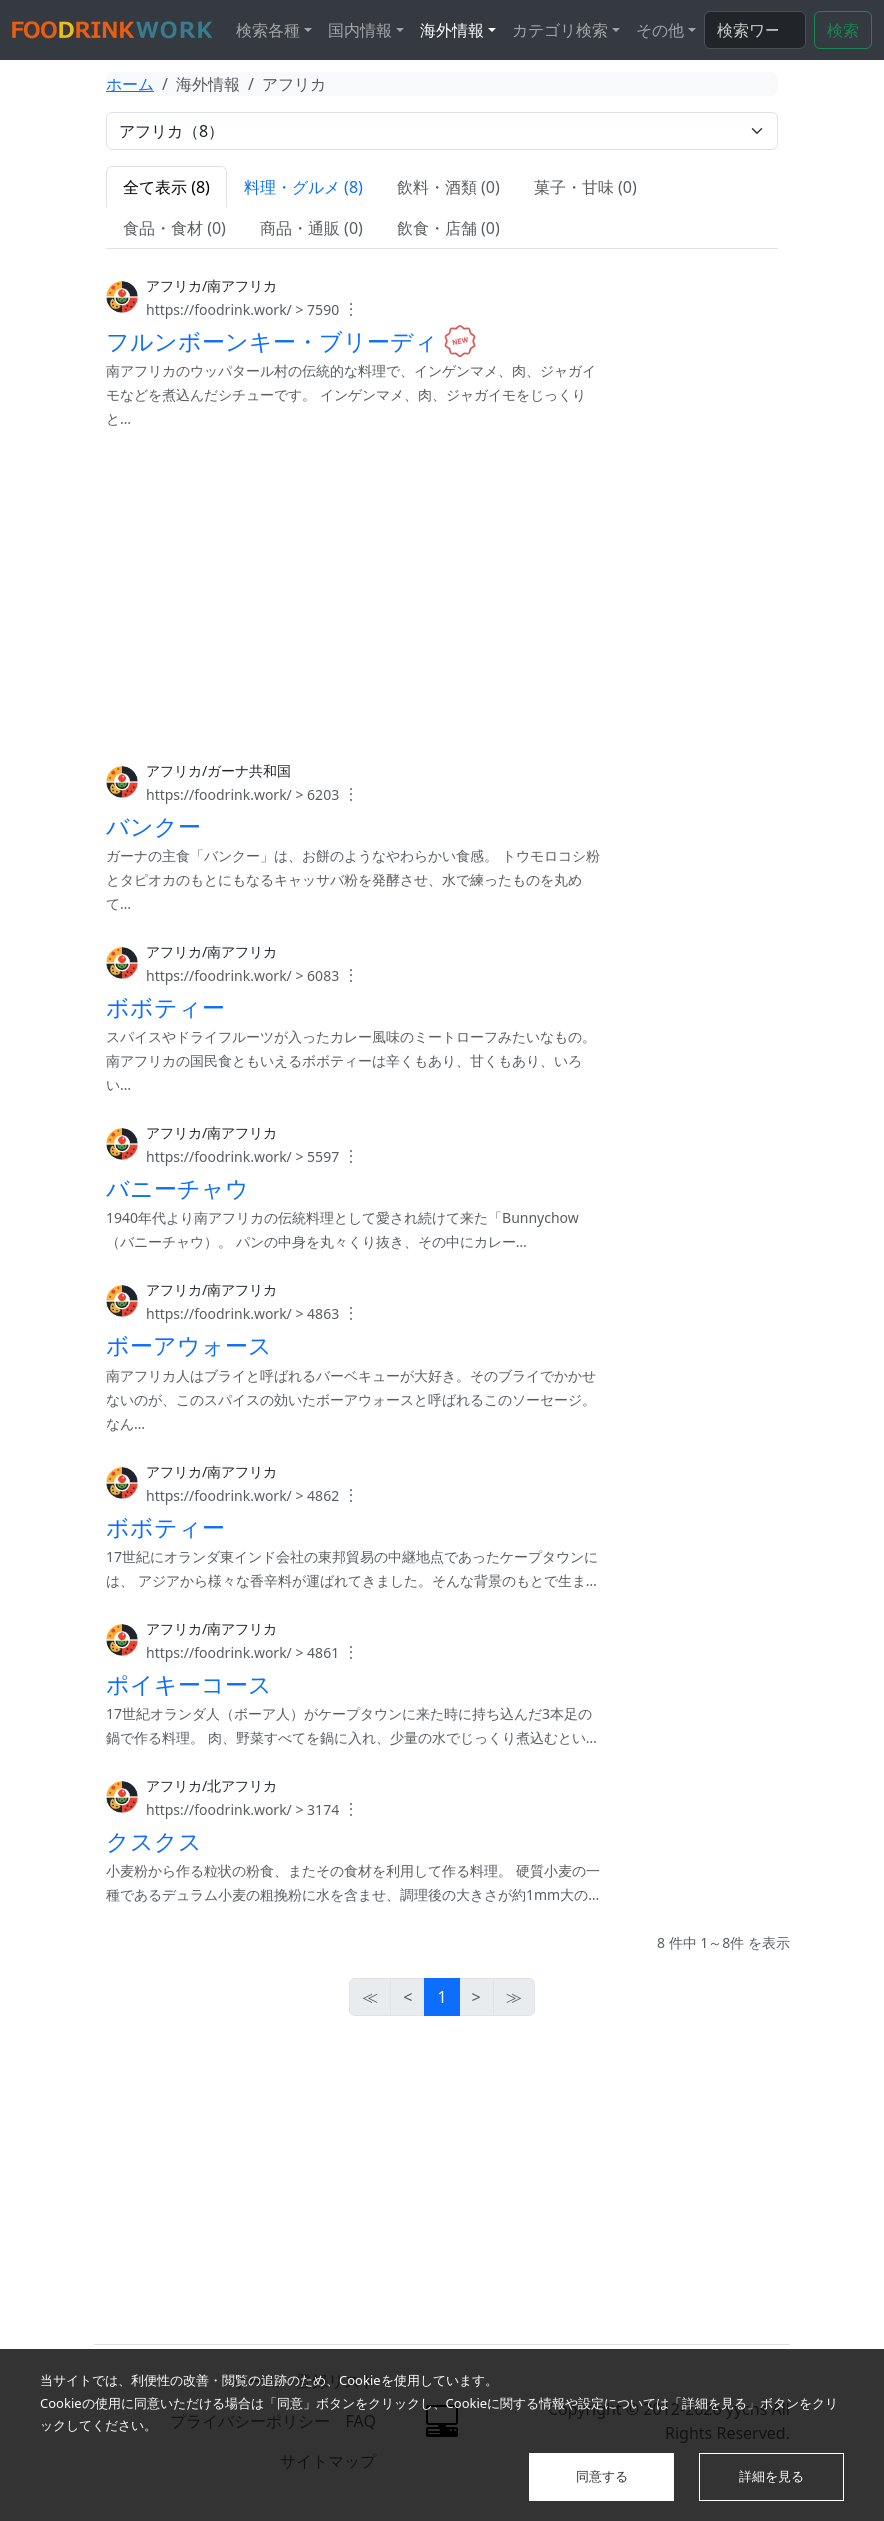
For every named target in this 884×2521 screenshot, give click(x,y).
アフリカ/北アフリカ (211, 1785)
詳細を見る (771, 2476)
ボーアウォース (189, 1345)
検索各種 (268, 30)
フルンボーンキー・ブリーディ (272, 341)
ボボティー (165, 1007)
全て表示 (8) (166, 187)
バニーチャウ (177, 1188)
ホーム (130, 84)
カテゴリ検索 (560, 30)
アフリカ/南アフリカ (211, 285)
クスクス (154, 1840)
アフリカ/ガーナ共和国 (218, 770)
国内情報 (360, 30)
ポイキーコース (189, 1683)
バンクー (153, 826)
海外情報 (452, 30)
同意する (602, 2476)
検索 (843, 30)
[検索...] (755, 30)
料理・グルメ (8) (303, 187)
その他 (660, 30)
